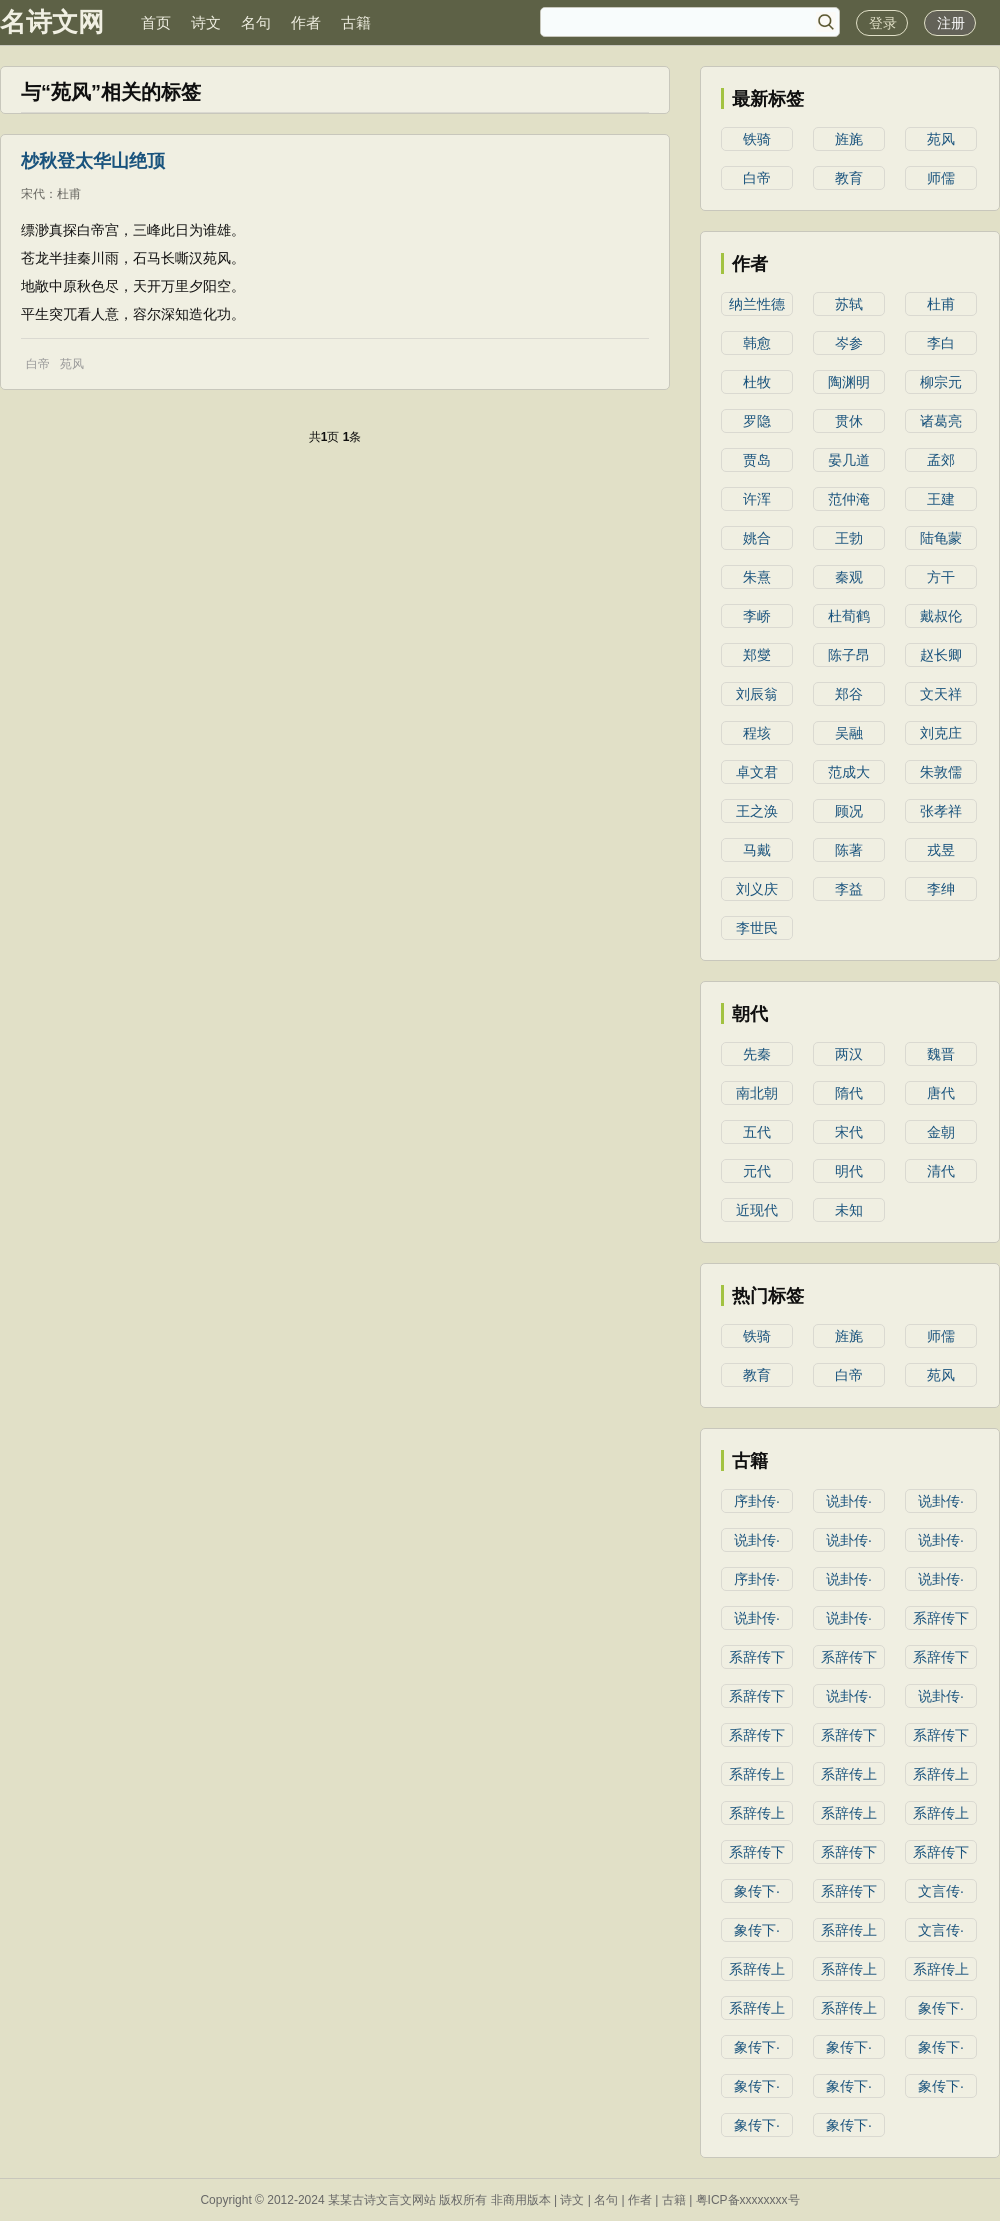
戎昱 (941, 850)
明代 (849, 1171)
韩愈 (757, 343)
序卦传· (757, 1501)
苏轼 (849, 304)
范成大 (849, 772)
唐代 (941, 1093)
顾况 (849, 811)
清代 (941, 1171)
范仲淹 (849, 499)
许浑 (757, 499)
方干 (941, 577)
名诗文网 (52, 22)
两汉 (849, 1054)
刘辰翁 (757, 694)
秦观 (849, 577)
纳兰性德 (757, 304)
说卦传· (849, 1501)
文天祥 (941, 694)
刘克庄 (941, 733)
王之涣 (757, 811)
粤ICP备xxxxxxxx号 (748, 2200)
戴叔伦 (941, 616)
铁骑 (757, 139)
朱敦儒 (941, 772)
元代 (757, 1171)
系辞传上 (757, 1774)
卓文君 (757, 772)
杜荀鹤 (849, 616)
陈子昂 (849, 655)
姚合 (757, 538)
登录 (883, 23)
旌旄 (849, 139)
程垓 (757, 733)
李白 (941, 343)
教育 (849, 178)
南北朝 (757, 1093)
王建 (941, 499)
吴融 (849, 733)
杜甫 (69, 194)
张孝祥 (941, 811)
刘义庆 (757, 889)
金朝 (941, 1132)
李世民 (757, 928)
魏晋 (941, 1054)
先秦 (757, 1054)
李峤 (757, 616)
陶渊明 (849, 382)
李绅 (941, 889)
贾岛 (757, 460)
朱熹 (757, 577)
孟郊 (941, 460)
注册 (951, 23)
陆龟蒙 (941, 538)
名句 (256, 22)
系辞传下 (941, 1618)
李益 (849, 889)
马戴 (757, 850)
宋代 (33, 194)
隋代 (849, 1093)
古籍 (356, 22)
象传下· (757, 1891)
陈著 (849, 850)
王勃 (849, 538)
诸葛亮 (941, 421)
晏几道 (849, 460)
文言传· (941, 1891)
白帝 (38, 364)
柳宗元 (941, 382)
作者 (306, 22)
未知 (849, 1210)
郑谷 (849, 694)
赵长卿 (941, 655)
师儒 (941, 178)
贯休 (849, 421)
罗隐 (757, 421)
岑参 (849, 343)
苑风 (72, 364)
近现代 (757, 1210)
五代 (757, 1132)
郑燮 (757, 655)
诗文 (206, 22)
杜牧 (757, 382)
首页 (156, 22)
